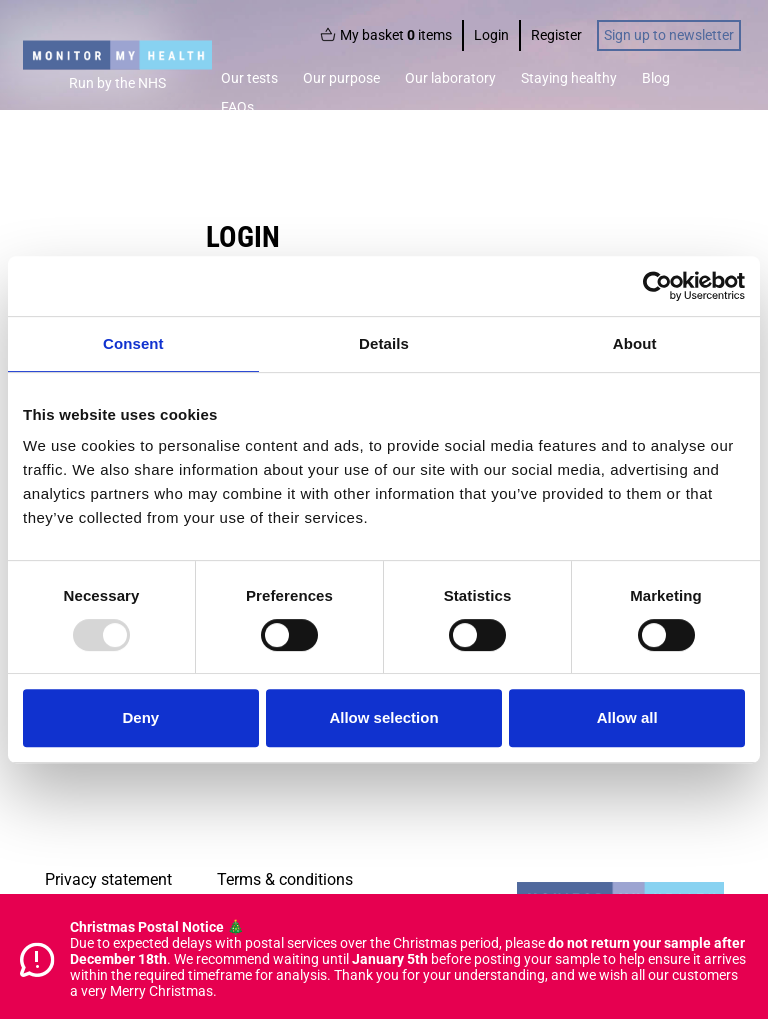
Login (491, 35)
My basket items (386, 35)
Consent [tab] (133, 343)
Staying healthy (569, 78)
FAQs (237, 107)
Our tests (249, 78)
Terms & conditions (285, 879)
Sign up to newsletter (669, 35)
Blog (656, 78)
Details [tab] (384, 343)
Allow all (627, 717)
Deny (140, 717)
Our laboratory (450, 78)
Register (556, 35)
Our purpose (341, 78)
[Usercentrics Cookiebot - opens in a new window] (657, 286)
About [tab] (635, 343)
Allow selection (383, 717)
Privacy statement (108, 879)
